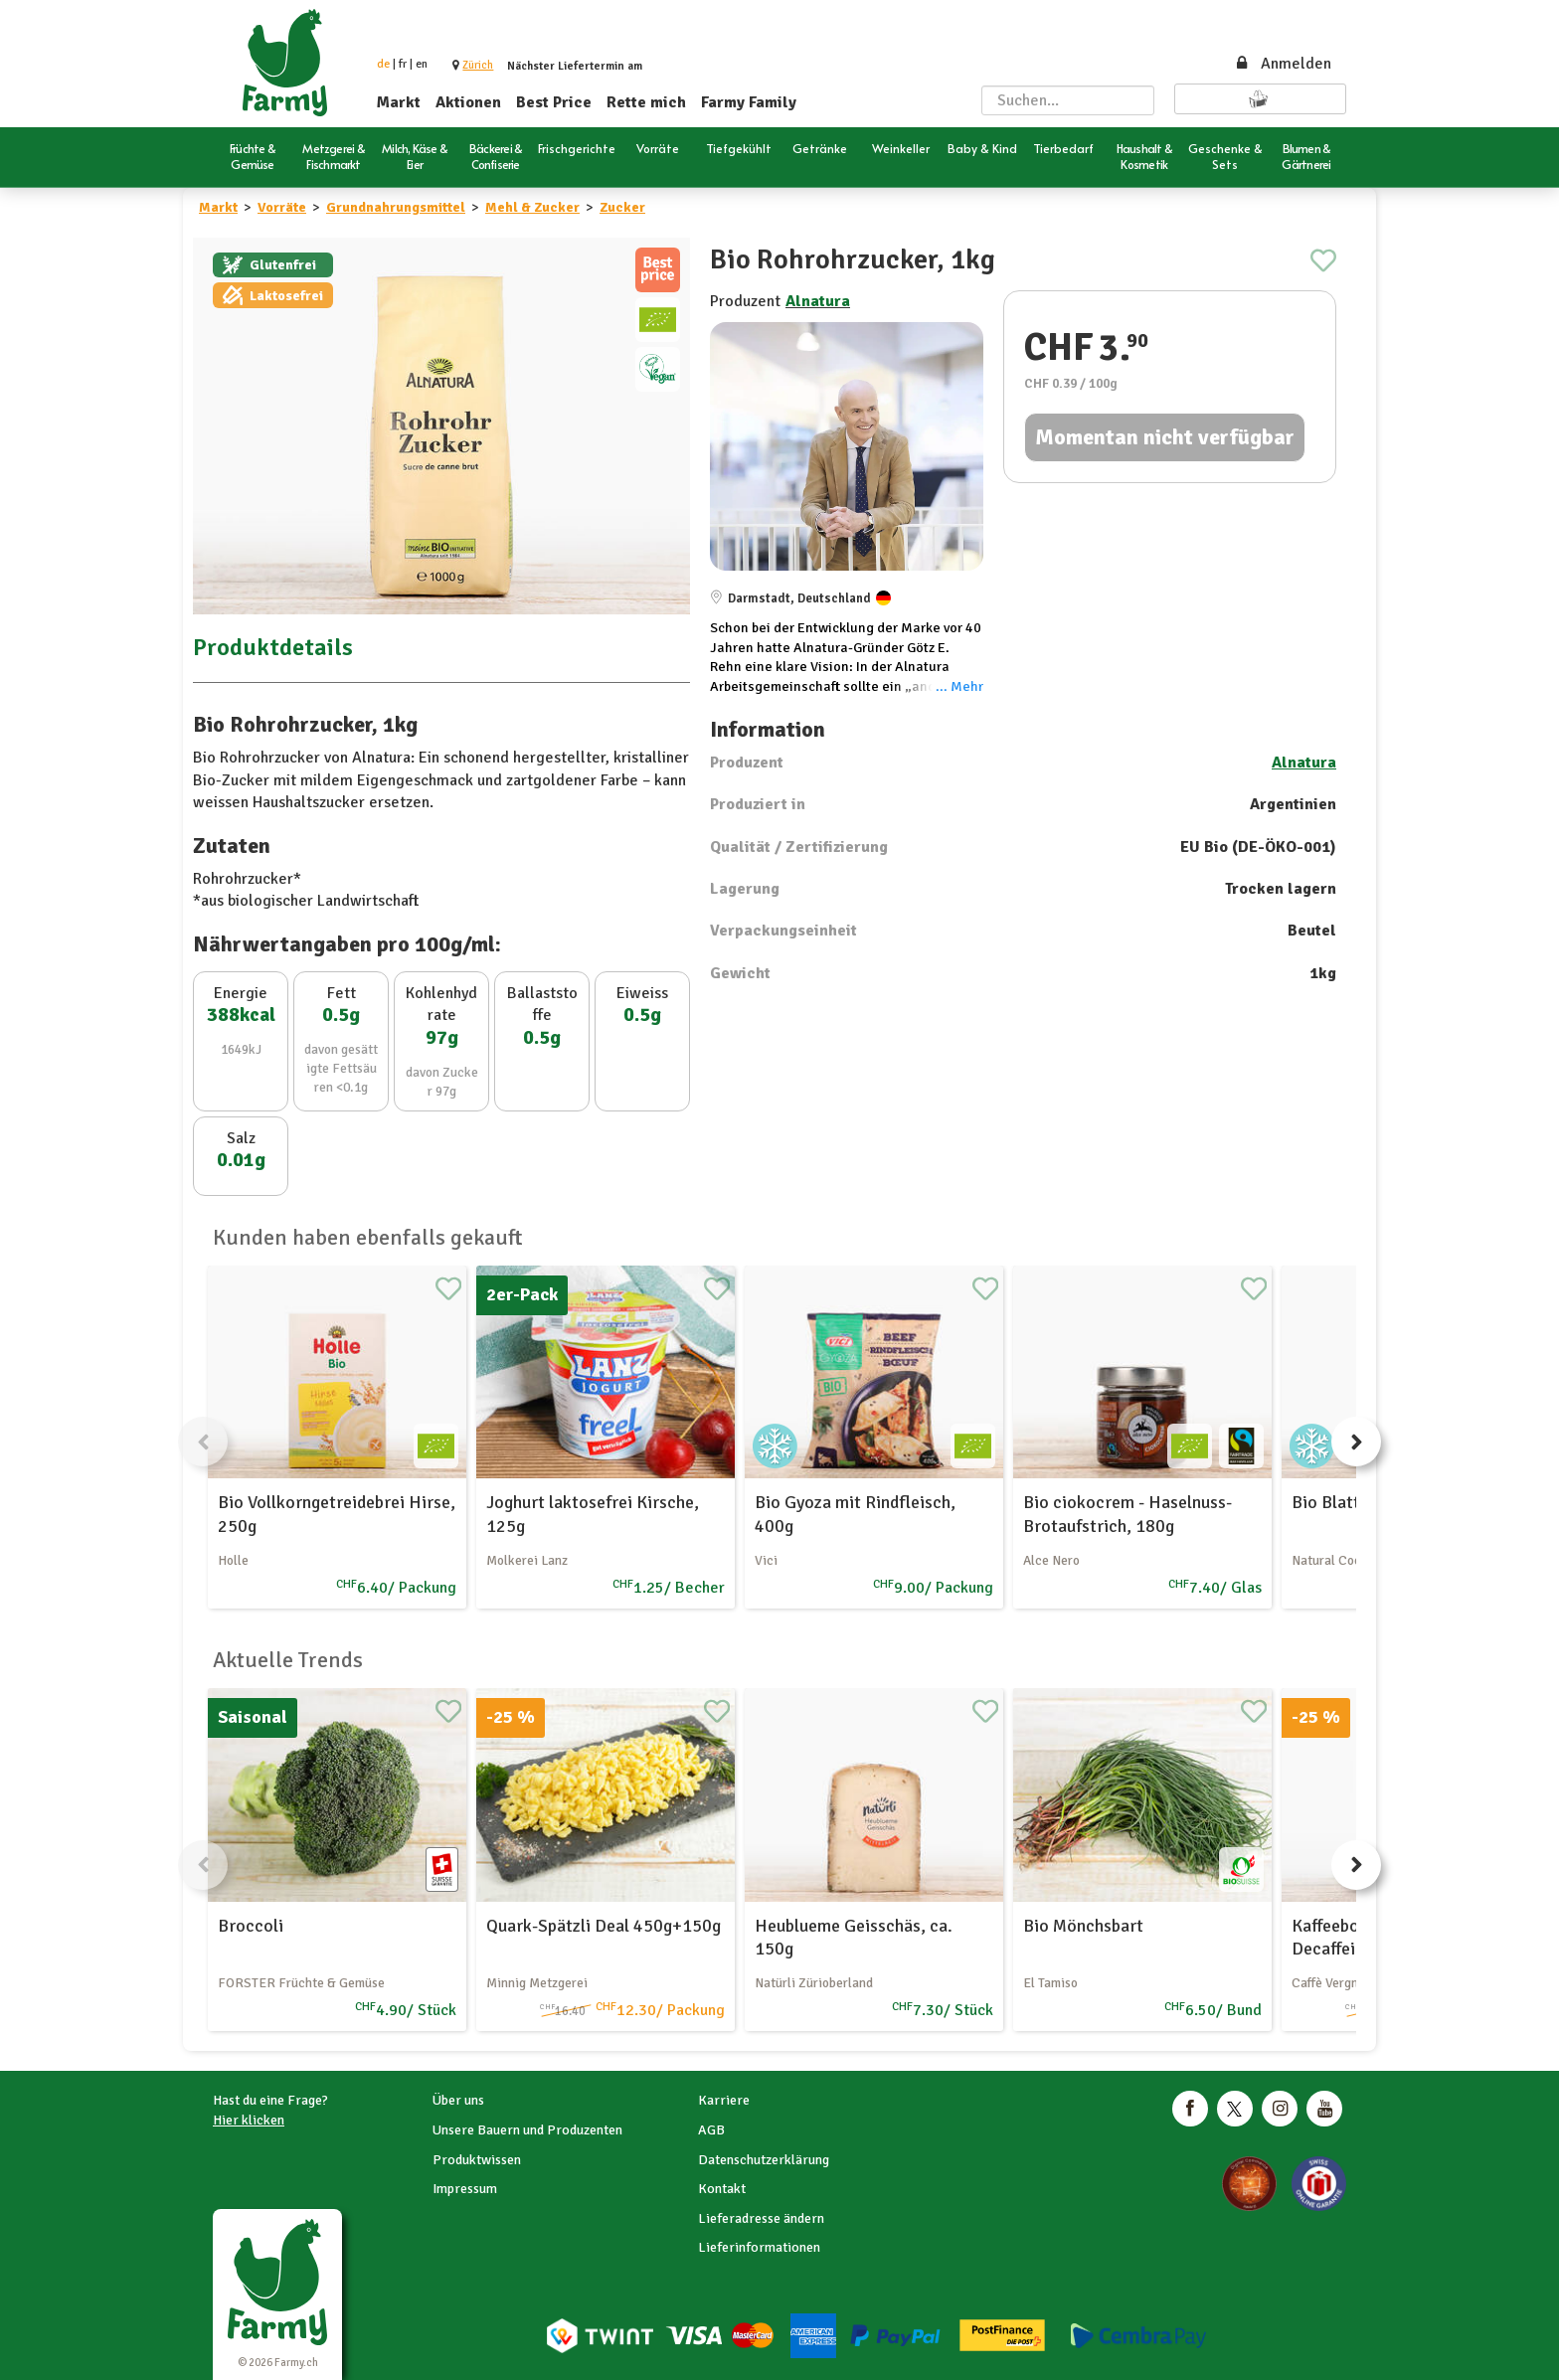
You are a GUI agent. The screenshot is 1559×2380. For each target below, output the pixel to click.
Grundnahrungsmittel (395, 207)
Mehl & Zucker (532, 207)
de (383, 64)
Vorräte (282, 207)
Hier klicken (248, 2120)
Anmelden (1282, 64)
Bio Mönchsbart (1083, 1926)
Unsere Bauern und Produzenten (527, 2130)
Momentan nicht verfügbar (1165, 437)
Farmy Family (748, 102)
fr (403, 64)
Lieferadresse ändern (761, 2218)
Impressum (465, 2188)
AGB (711, 2130)
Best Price (554, 102)
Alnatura (817, 301)
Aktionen (468, 102)
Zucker (622, 207)
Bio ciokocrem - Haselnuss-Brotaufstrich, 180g (1127, 1513)
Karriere (724, 2100)
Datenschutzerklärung (763, 2159)
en (422, 64)
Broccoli (250, 1926)
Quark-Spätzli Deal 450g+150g (603, 1926)
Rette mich (646, 102)
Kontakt (722, 2188)
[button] (477, 65)
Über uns (458, 2100)
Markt (399, 102)
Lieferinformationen (759, 2247)
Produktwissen (477, 2159)
